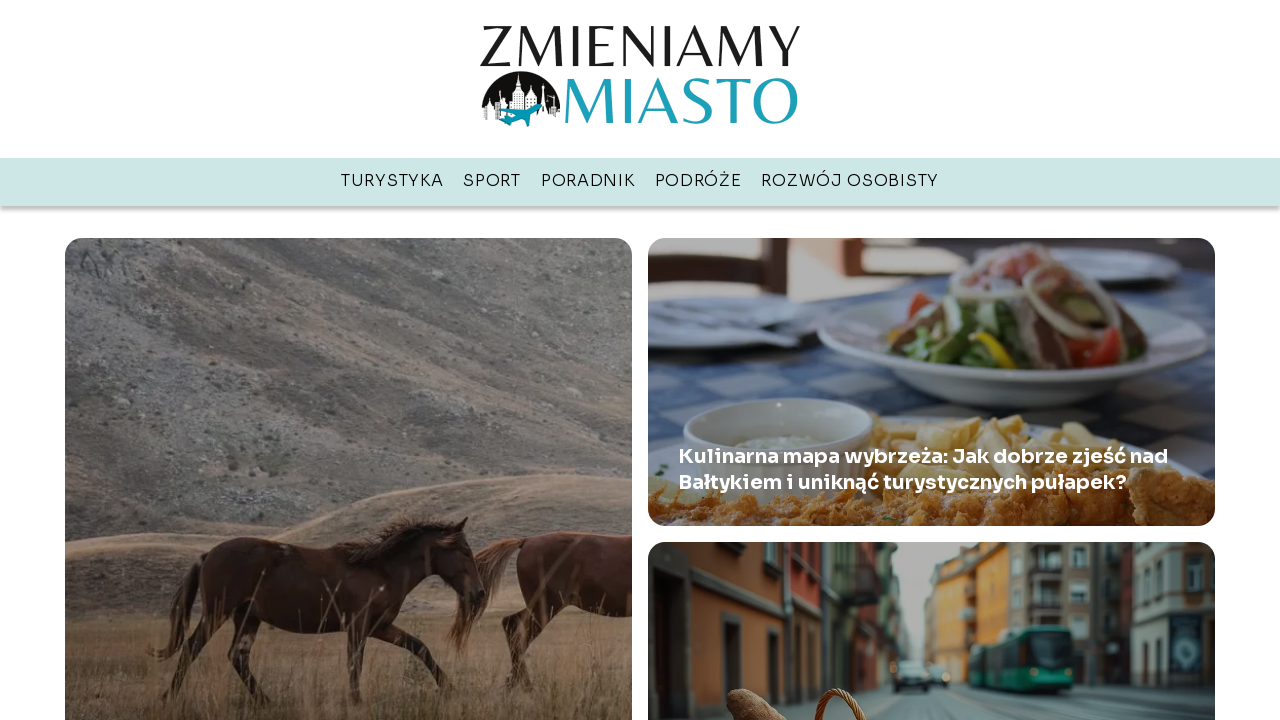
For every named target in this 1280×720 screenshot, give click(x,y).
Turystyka (392, 180)
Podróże (698, 180)
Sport (492, 180)
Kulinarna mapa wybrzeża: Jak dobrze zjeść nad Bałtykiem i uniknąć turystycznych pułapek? (923, 469)
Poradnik (588, 180)
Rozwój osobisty (850, 180)
